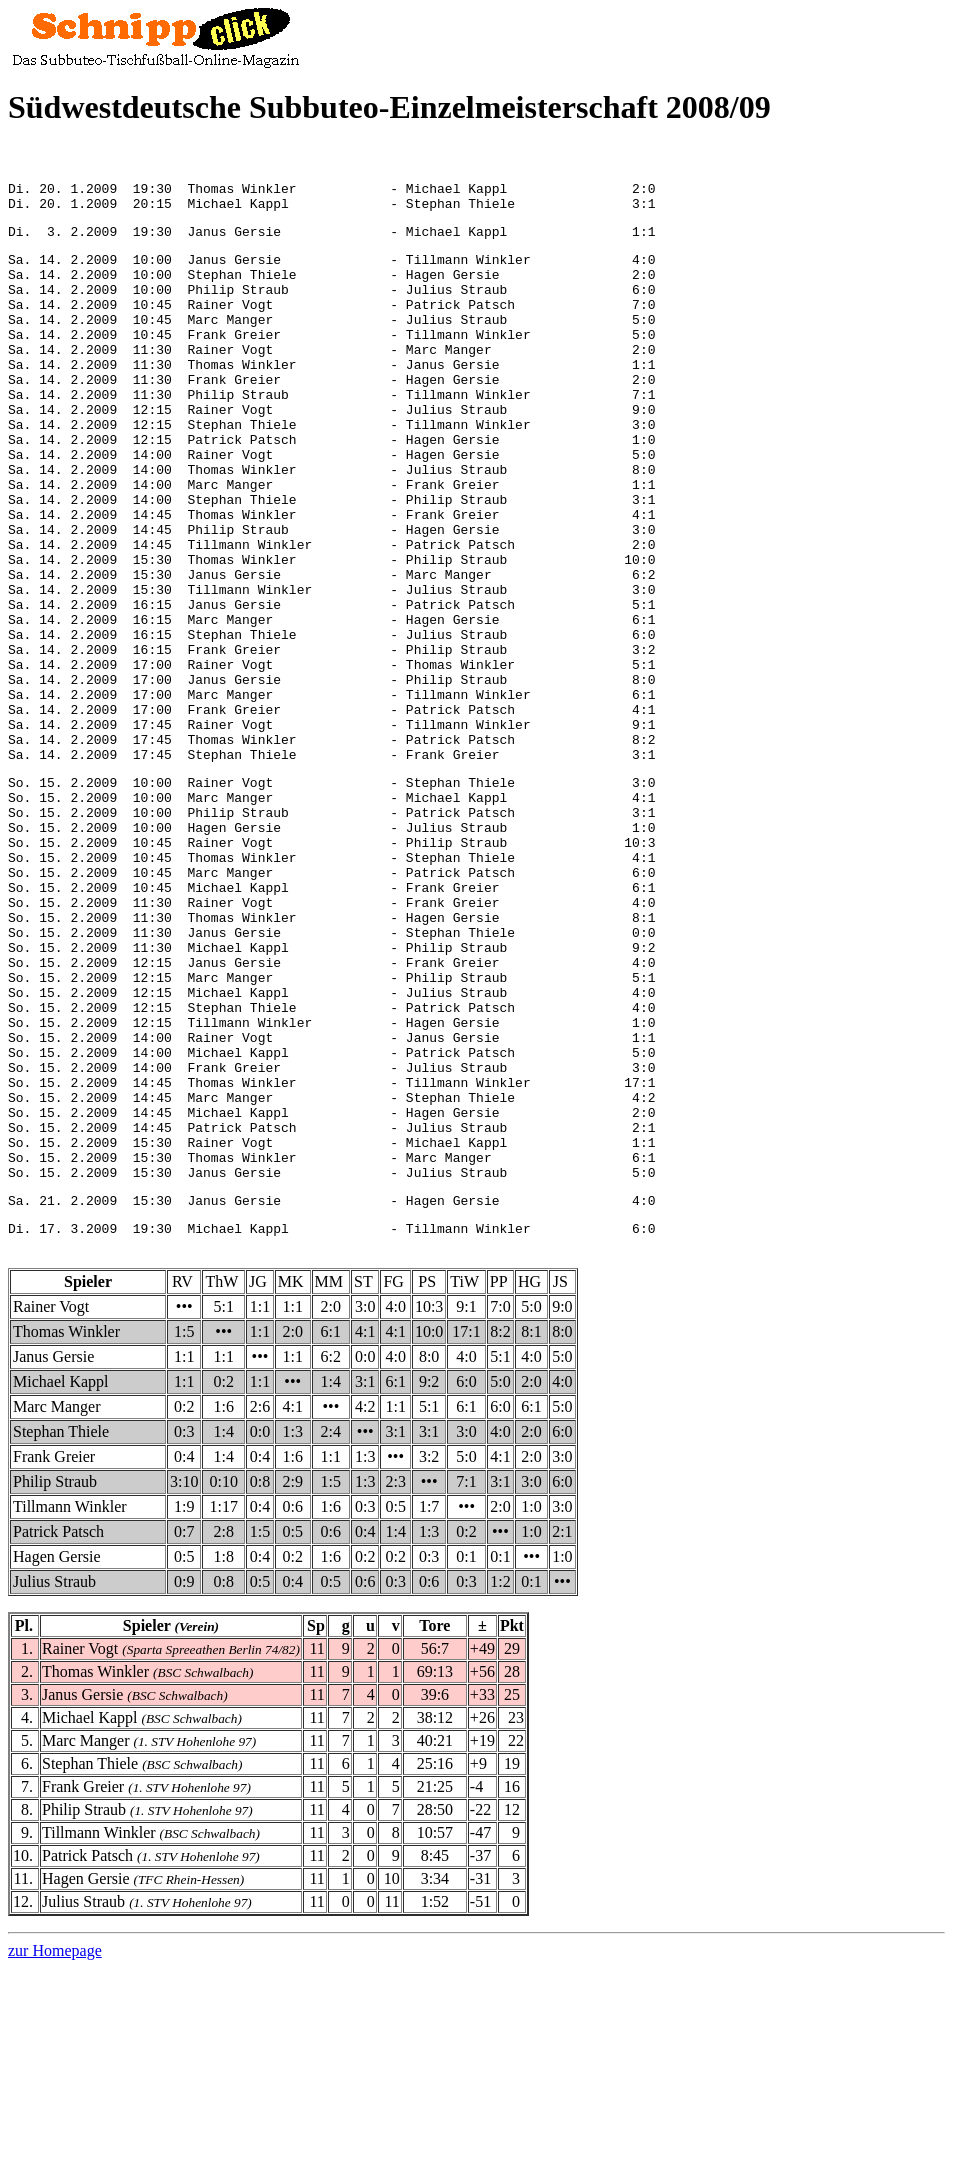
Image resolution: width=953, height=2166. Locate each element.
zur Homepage (55, 2148)
